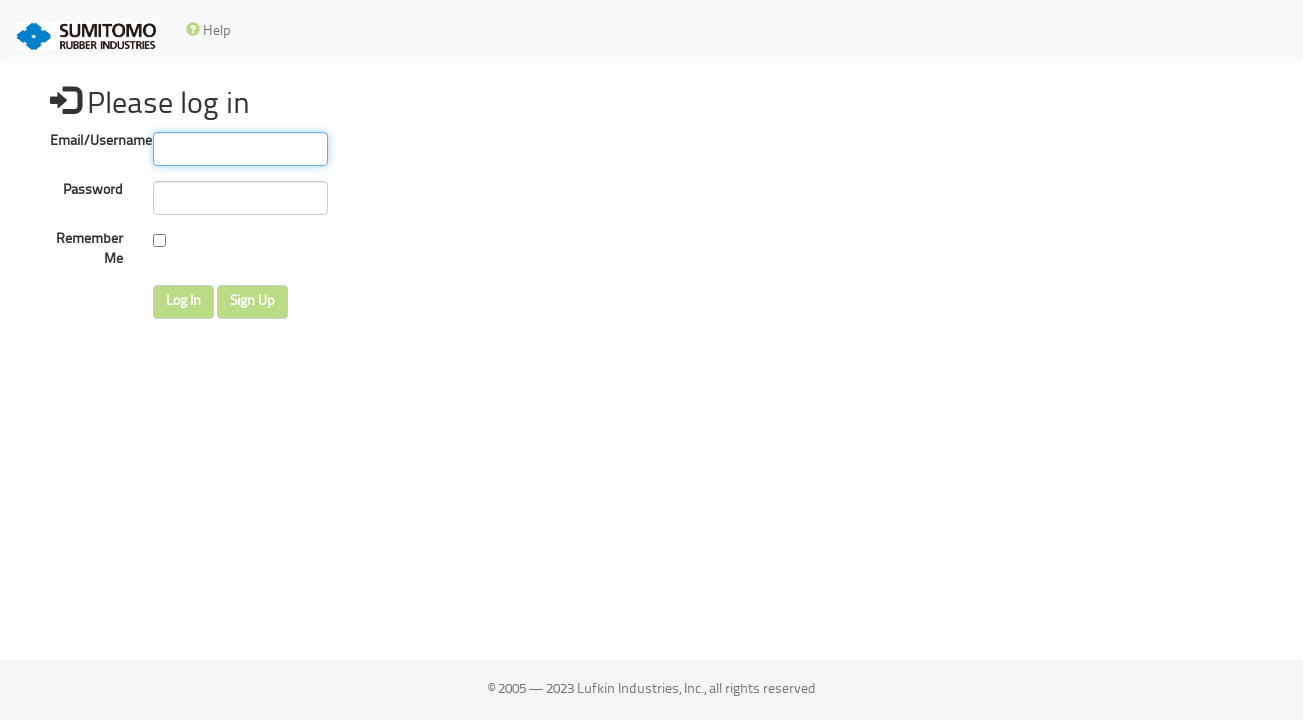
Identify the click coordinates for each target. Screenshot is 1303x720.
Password (93, 190)
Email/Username (94, 141)
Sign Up (252, 301)
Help (208, 30)
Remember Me (89, 249)
